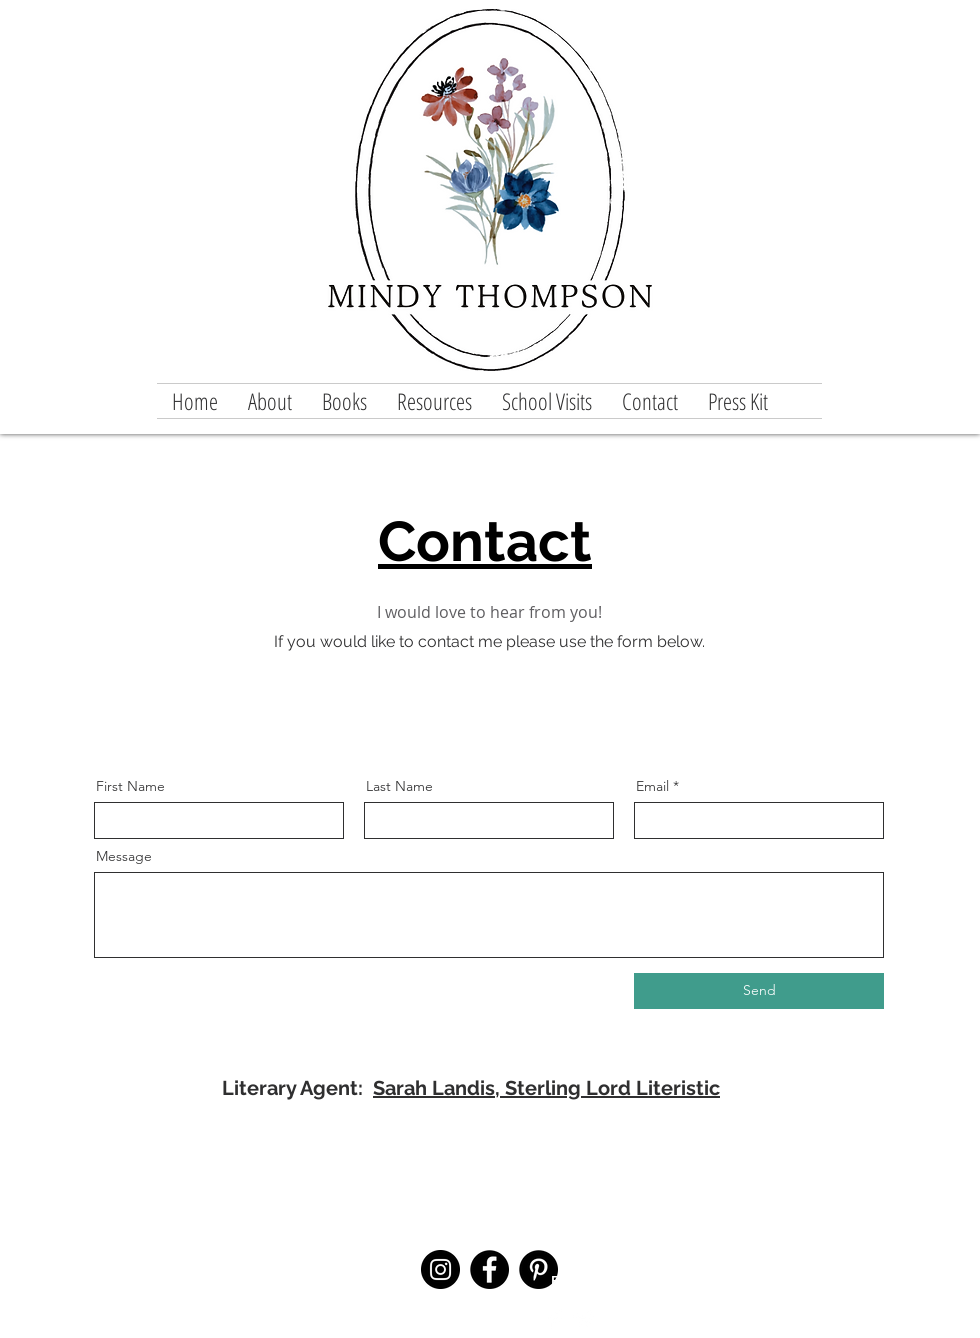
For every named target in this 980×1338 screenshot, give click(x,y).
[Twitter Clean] (584, 1319)
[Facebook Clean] (556, 1319)
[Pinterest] (538, 1269)
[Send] (759, 991)
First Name (130, 786)
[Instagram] (440, 1269)
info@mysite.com (373, 1297)
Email (652, 786)
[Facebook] (489, 1269)
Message (124, 856)
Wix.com (911, 1296)
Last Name (399, 786)
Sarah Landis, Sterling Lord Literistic (546, 1088)
